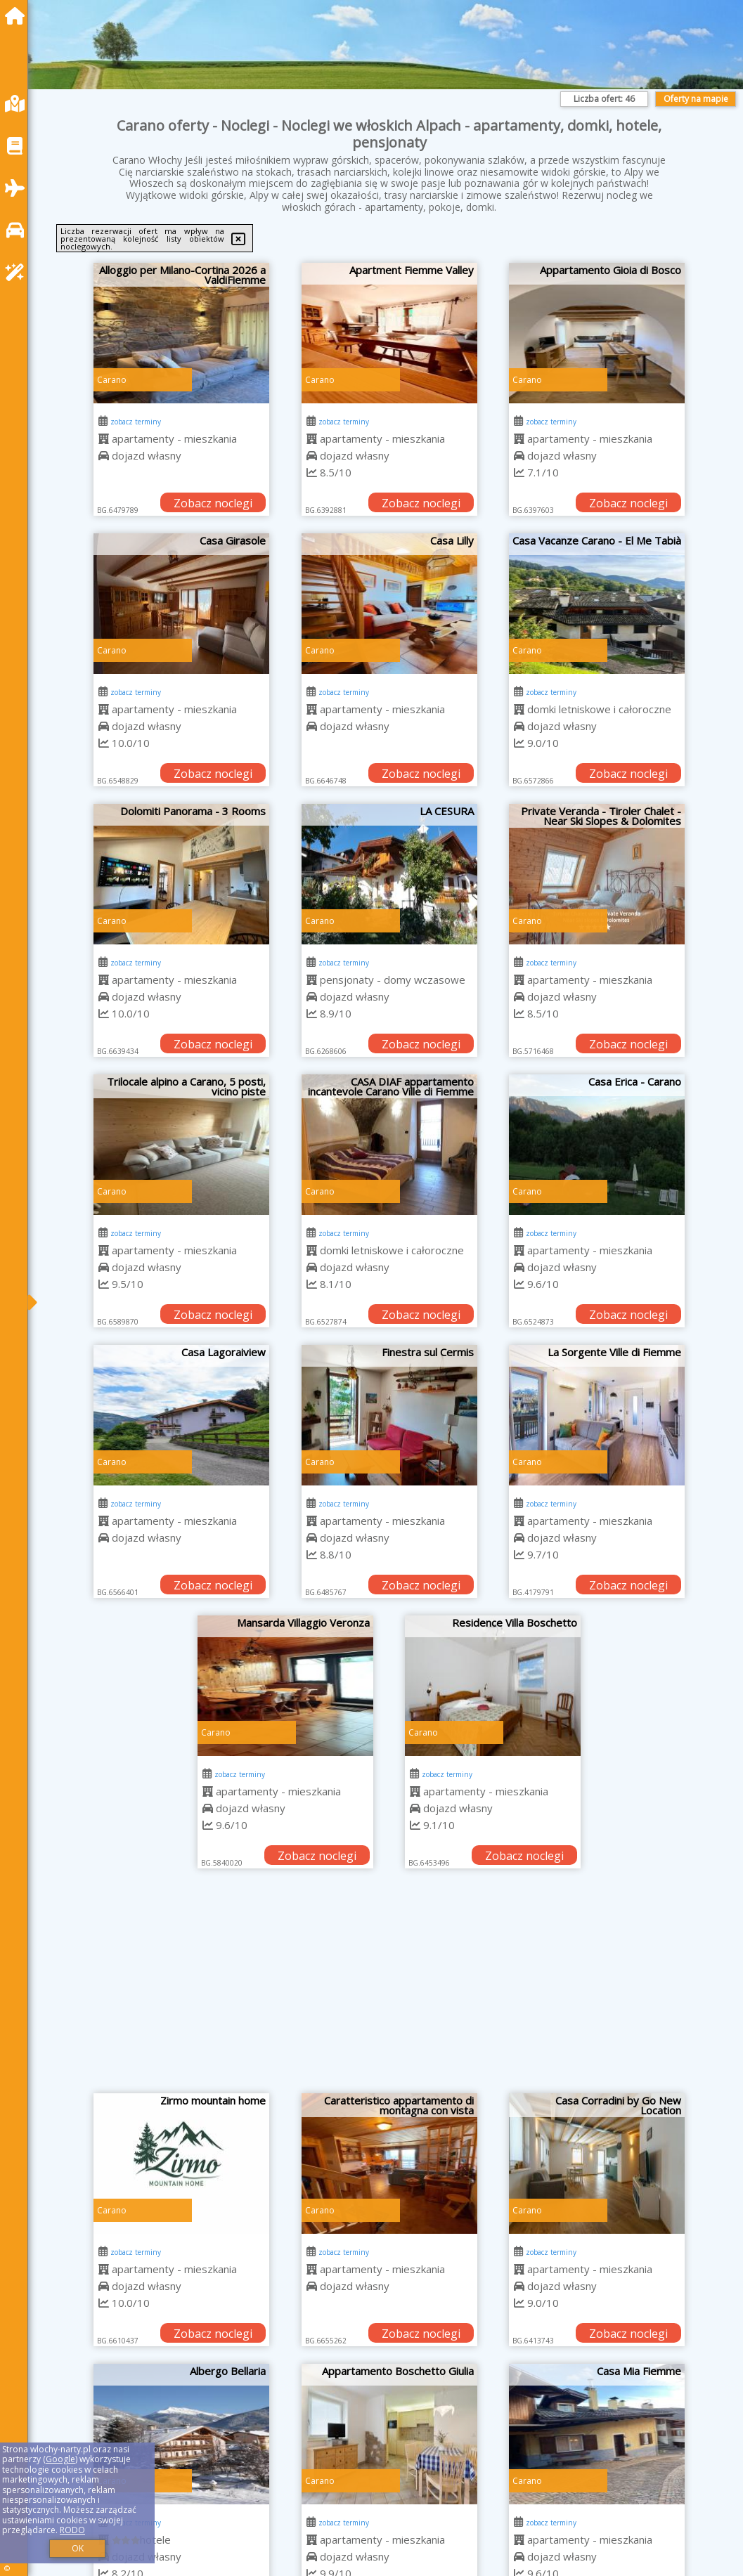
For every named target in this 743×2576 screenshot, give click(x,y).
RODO (72, 2530)
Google (60, 2459)
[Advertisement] (389, 1987)
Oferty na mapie (696, 99)
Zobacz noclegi (213, 503)
